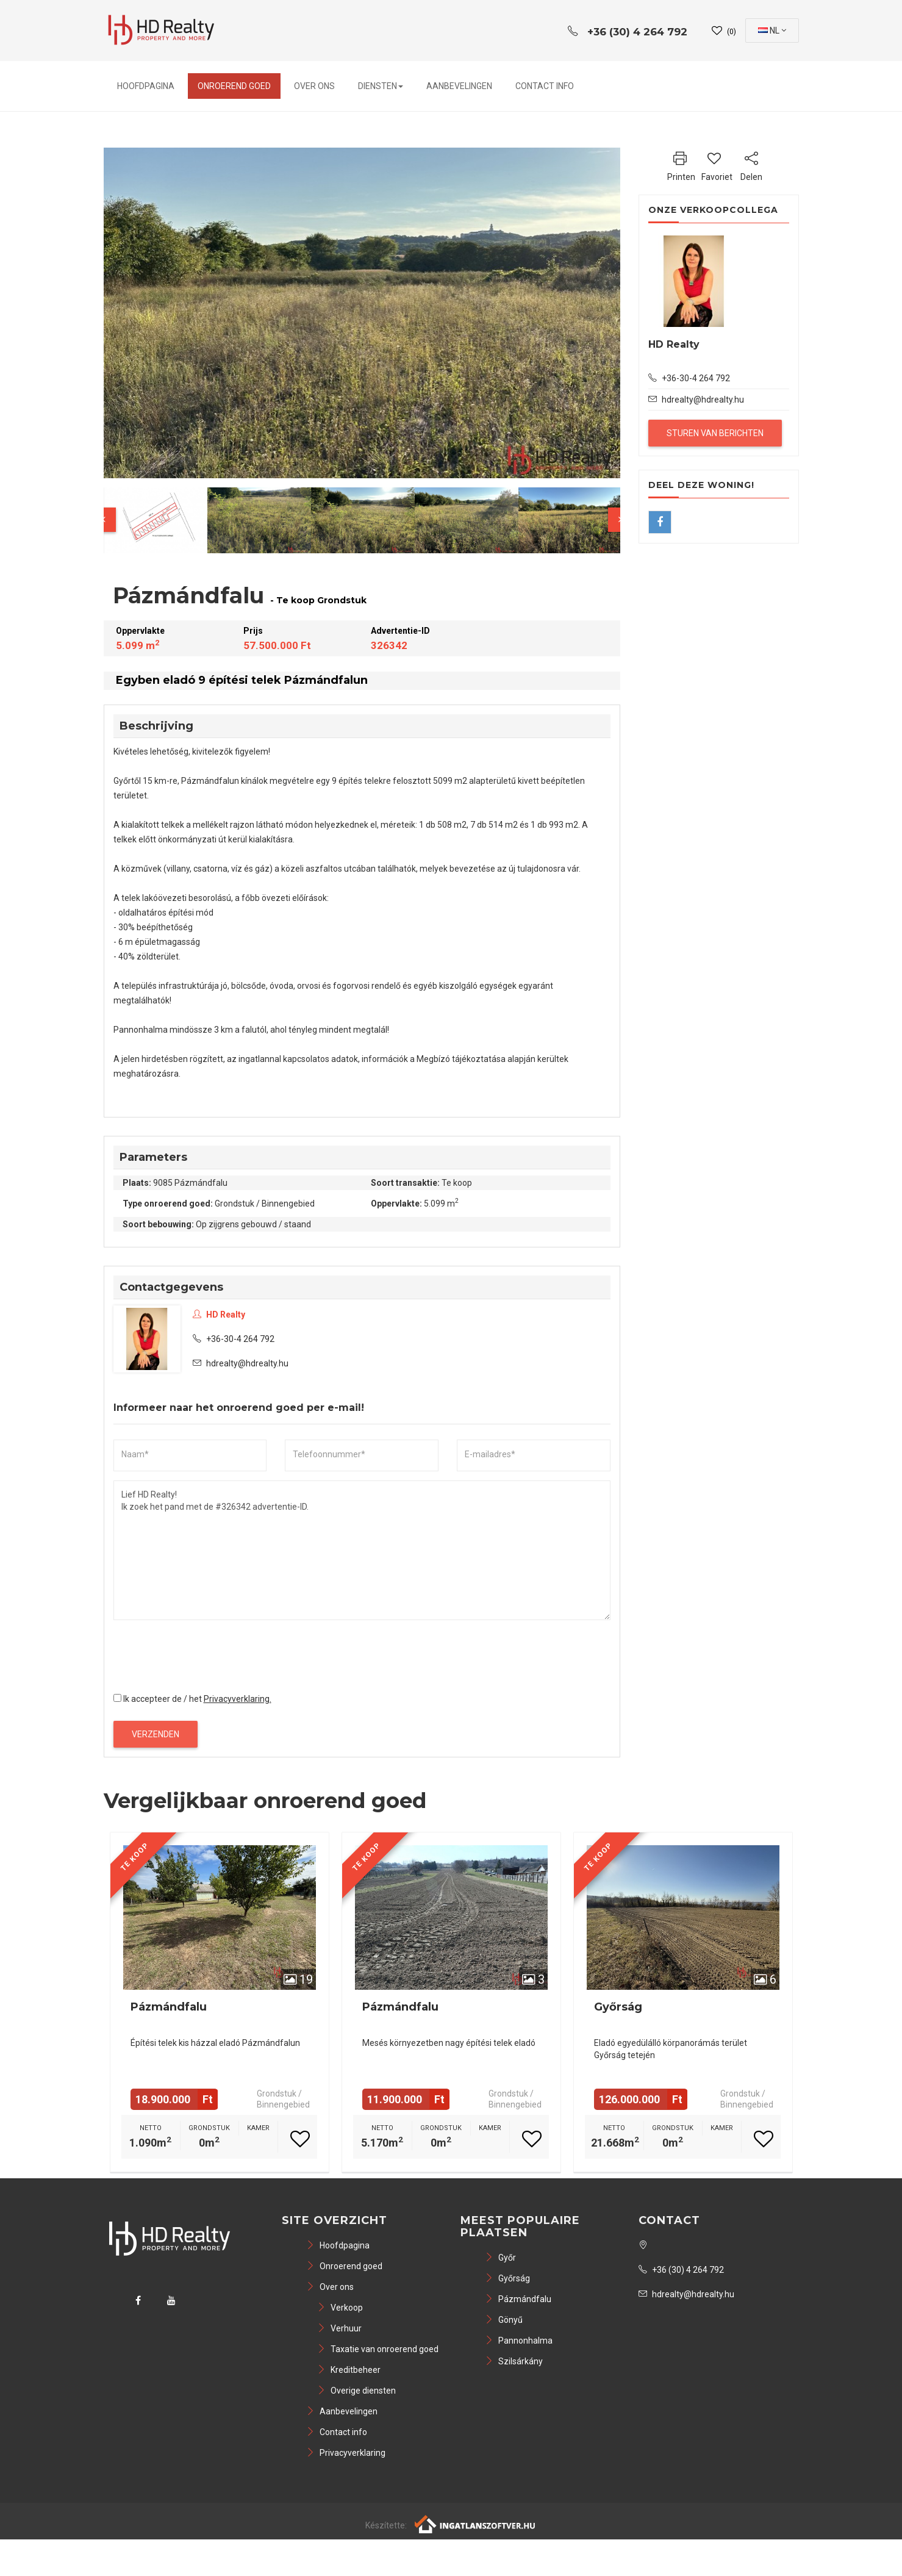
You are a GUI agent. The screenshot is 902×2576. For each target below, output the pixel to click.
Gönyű (504, 2320)
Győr (500, 2257)
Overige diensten (356, 2390)
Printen (681, 165)
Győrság (618, 2007)
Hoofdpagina (145, 86)
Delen (751, 165)
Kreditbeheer (349, 2370)
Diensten (380, 86)
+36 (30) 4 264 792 (681, 2270)
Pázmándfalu (169, 2007)
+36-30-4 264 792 (233, 1339)
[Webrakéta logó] (475, 2523)
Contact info (544, 86)
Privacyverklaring (345, 2453)
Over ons (314, 86)
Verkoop (340, 2307)
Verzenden (155, 1734)
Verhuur (339, 2328)
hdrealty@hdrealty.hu (247, 1363)
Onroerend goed (234, 86)
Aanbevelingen (459, 86)
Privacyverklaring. (237, 1699)
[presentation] (206, 1653)
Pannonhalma (519, 2340)
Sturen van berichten (715, 433)
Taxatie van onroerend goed (377, 2349)
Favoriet (716, 165)
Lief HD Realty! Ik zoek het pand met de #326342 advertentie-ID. (362, 1550)
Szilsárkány (514, 2361)
